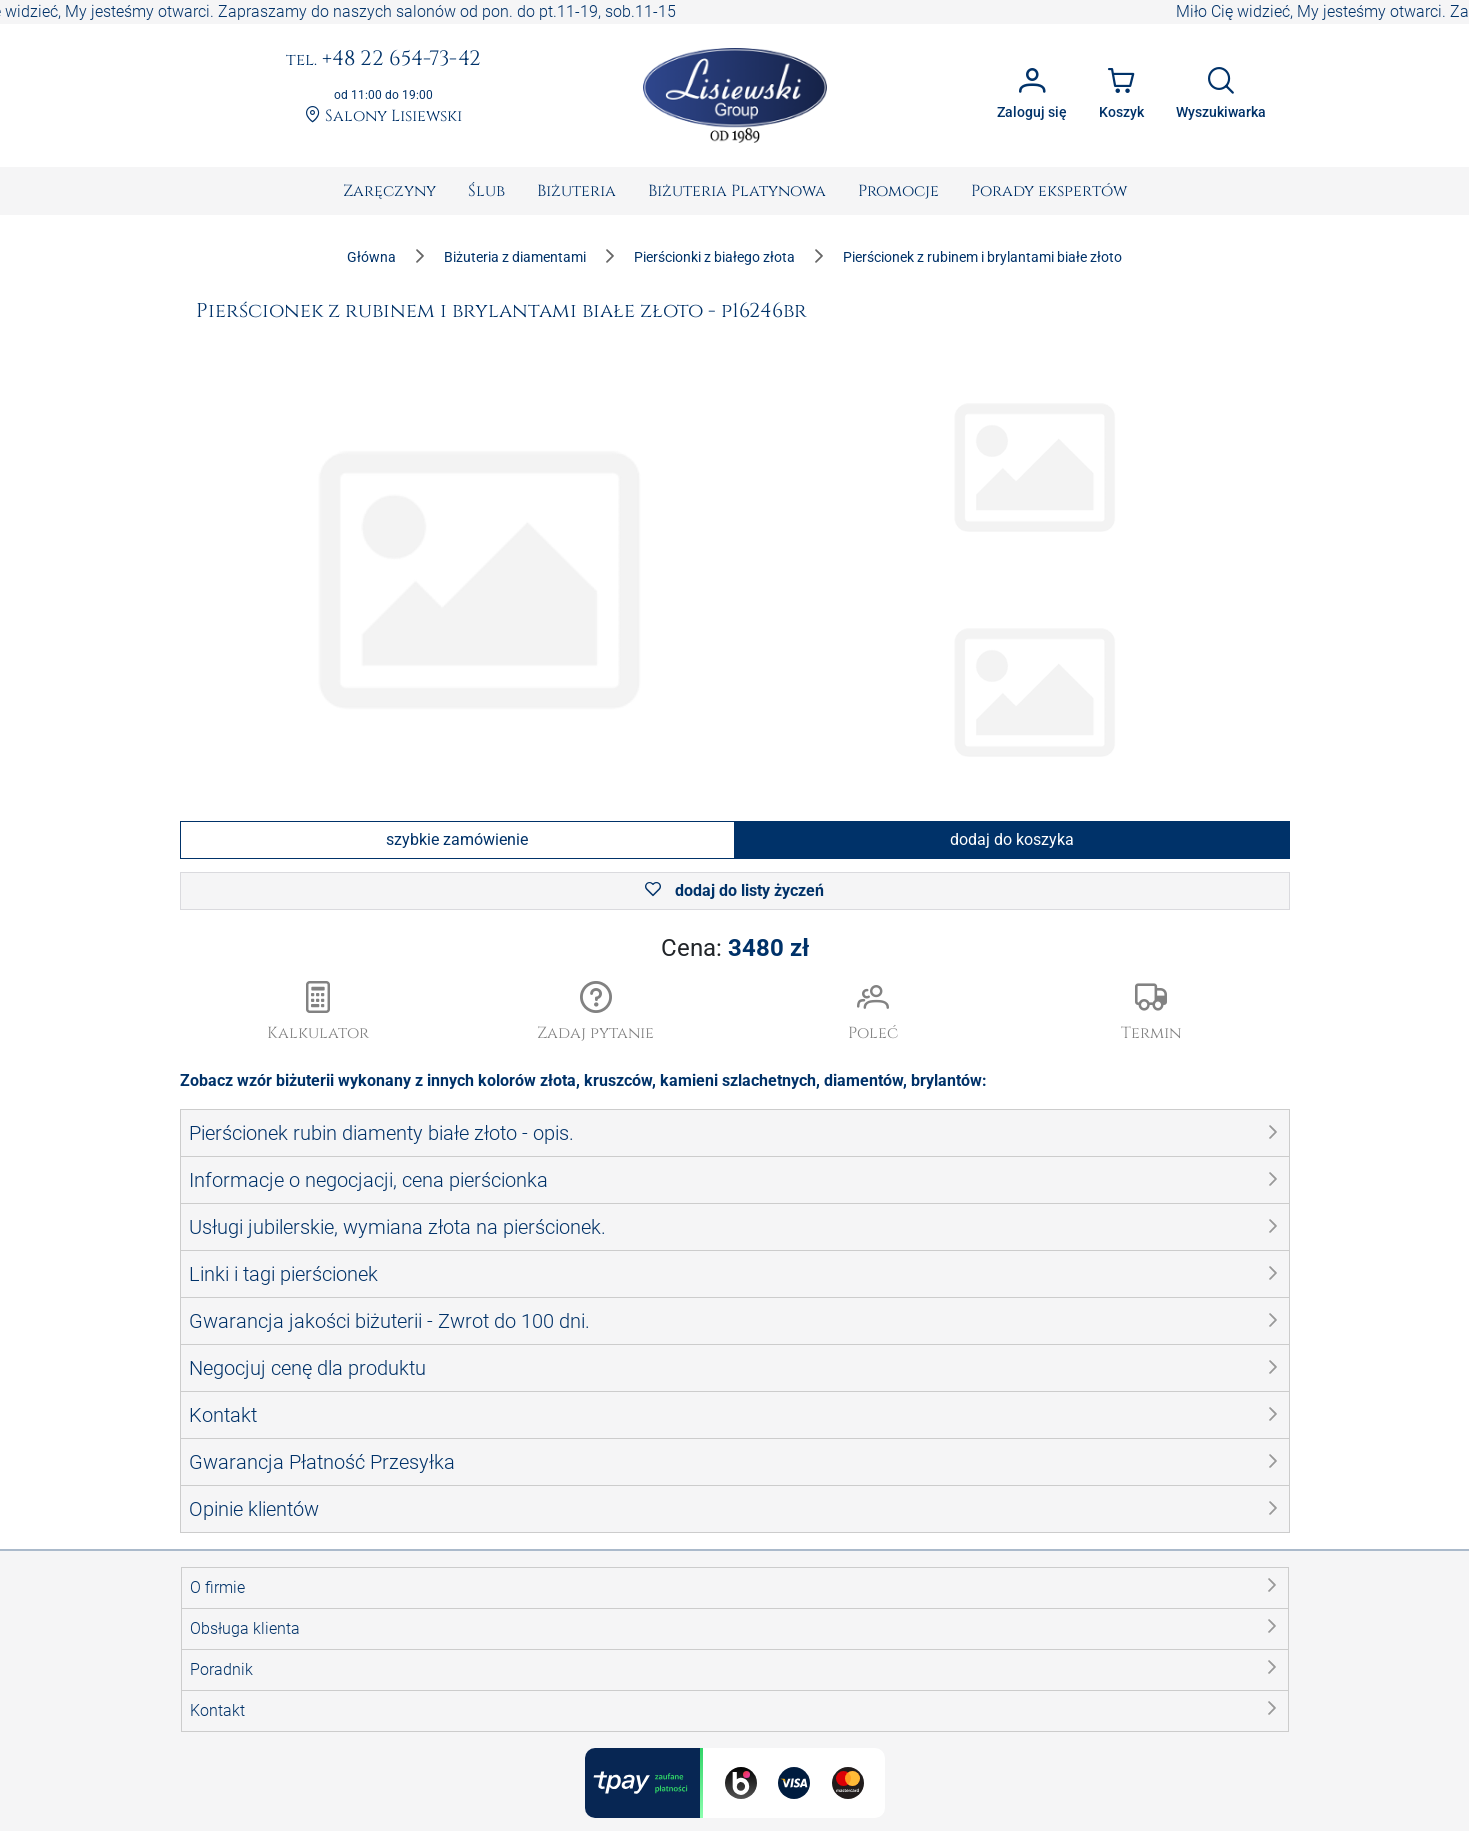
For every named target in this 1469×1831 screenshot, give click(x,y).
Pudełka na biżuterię (533, 1629)
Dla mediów (222, 1629)
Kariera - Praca (233, 1653)
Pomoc (487, 1677)
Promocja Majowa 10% (543, 1605)
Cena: (735, 948)
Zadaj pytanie (510, 1701)
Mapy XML (219, 1749)
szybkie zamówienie (457, 839)
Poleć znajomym (521, 1725)
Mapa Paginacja (239, 1701)
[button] (596, 1013)
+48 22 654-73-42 (383, 60)
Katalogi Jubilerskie (250, 1605)
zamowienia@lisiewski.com (1122, 1674)
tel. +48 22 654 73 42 (1098, 1602)
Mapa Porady (228, 1725)
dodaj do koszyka (1012, 839)
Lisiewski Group (698, 1818)
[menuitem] (389, 191)
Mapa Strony (226, 1677)
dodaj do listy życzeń (734, 890)
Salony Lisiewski (383, 116)
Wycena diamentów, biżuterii (562, 1653)
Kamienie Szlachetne (816, 1605)
